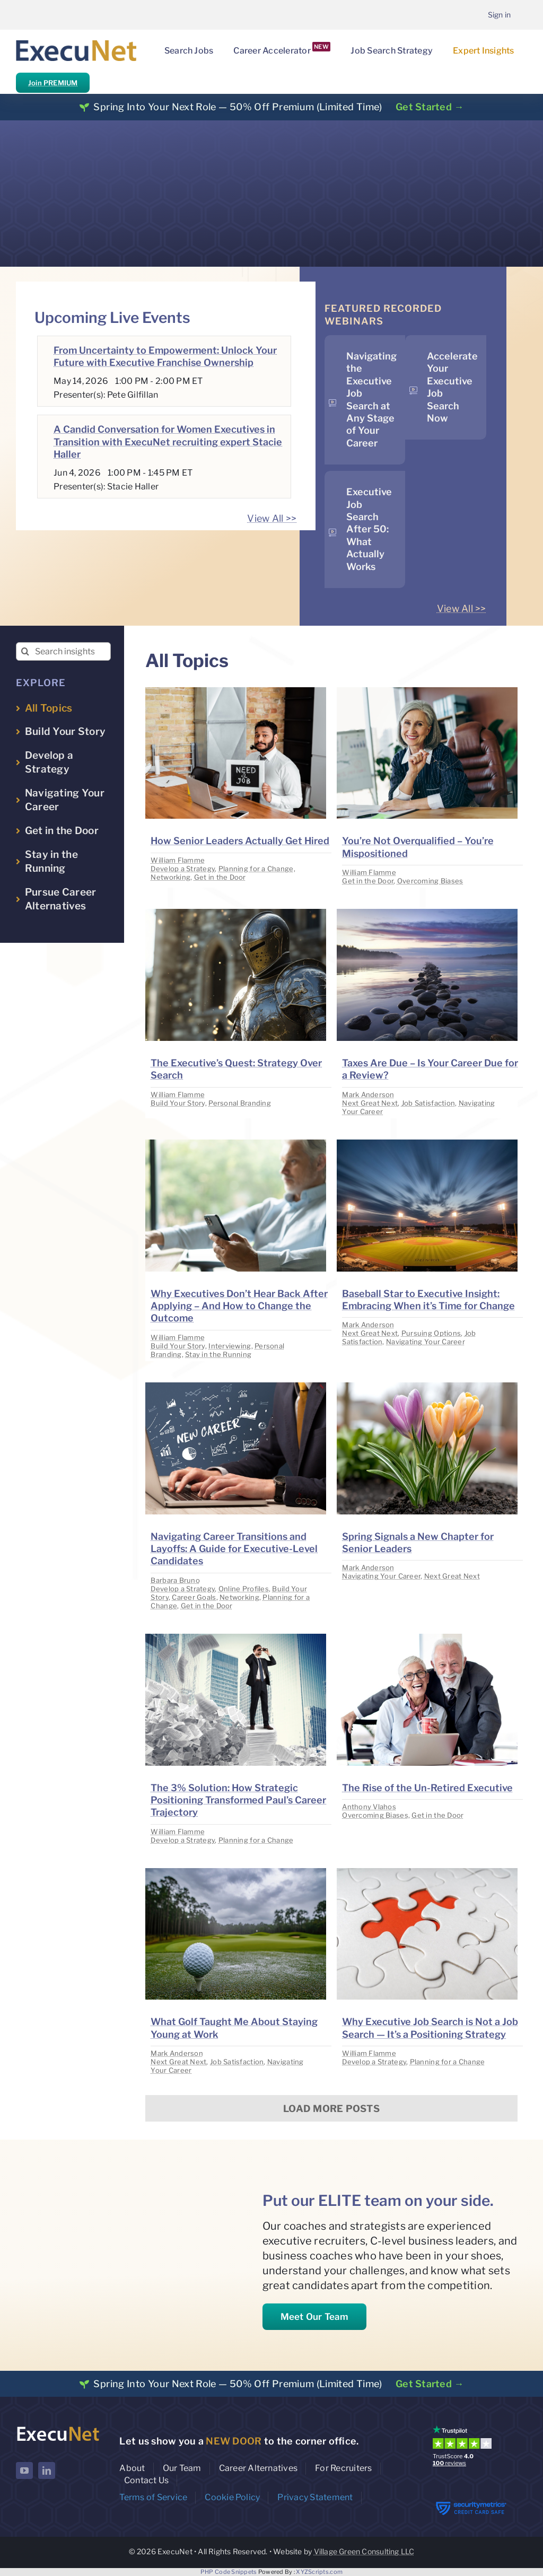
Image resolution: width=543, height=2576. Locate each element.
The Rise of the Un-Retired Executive (427, 1787)
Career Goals (194, 1597)
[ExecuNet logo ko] (58, 2427)
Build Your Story (178, 1103)
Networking (170, 877)
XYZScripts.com (319, 2571)
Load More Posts (331, 2108)
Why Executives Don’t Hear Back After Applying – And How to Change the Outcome (239, 1306)
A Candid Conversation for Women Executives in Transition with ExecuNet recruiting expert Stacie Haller (168, 442)
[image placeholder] (235, 691)
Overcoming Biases (430, 881)
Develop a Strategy (183, 868)
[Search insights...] (63, 651)
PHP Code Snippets (228, 2571)
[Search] (25, 651)
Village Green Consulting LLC (364, 2551)
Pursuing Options (431, 1333)
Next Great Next (370, 1103)
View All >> (271, 518)
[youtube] (24, 2470)
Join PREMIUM (52, 82)
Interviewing (229, 1346)
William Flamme (178, 860)
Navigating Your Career (425, 1341)
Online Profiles (243, 1588)
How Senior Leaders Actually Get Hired (240, 840)
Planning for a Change (256, 868)
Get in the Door (220, 877)
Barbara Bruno (175, 1580)
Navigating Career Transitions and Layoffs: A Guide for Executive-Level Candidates (234, 1549)
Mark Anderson (368, 1094)
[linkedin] (46, 2470)
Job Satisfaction (428, 1103)
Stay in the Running (218, 1354)
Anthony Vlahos (369, 1806)
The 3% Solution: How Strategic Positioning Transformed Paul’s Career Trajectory (238, 1800)
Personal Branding (239, 1103)
